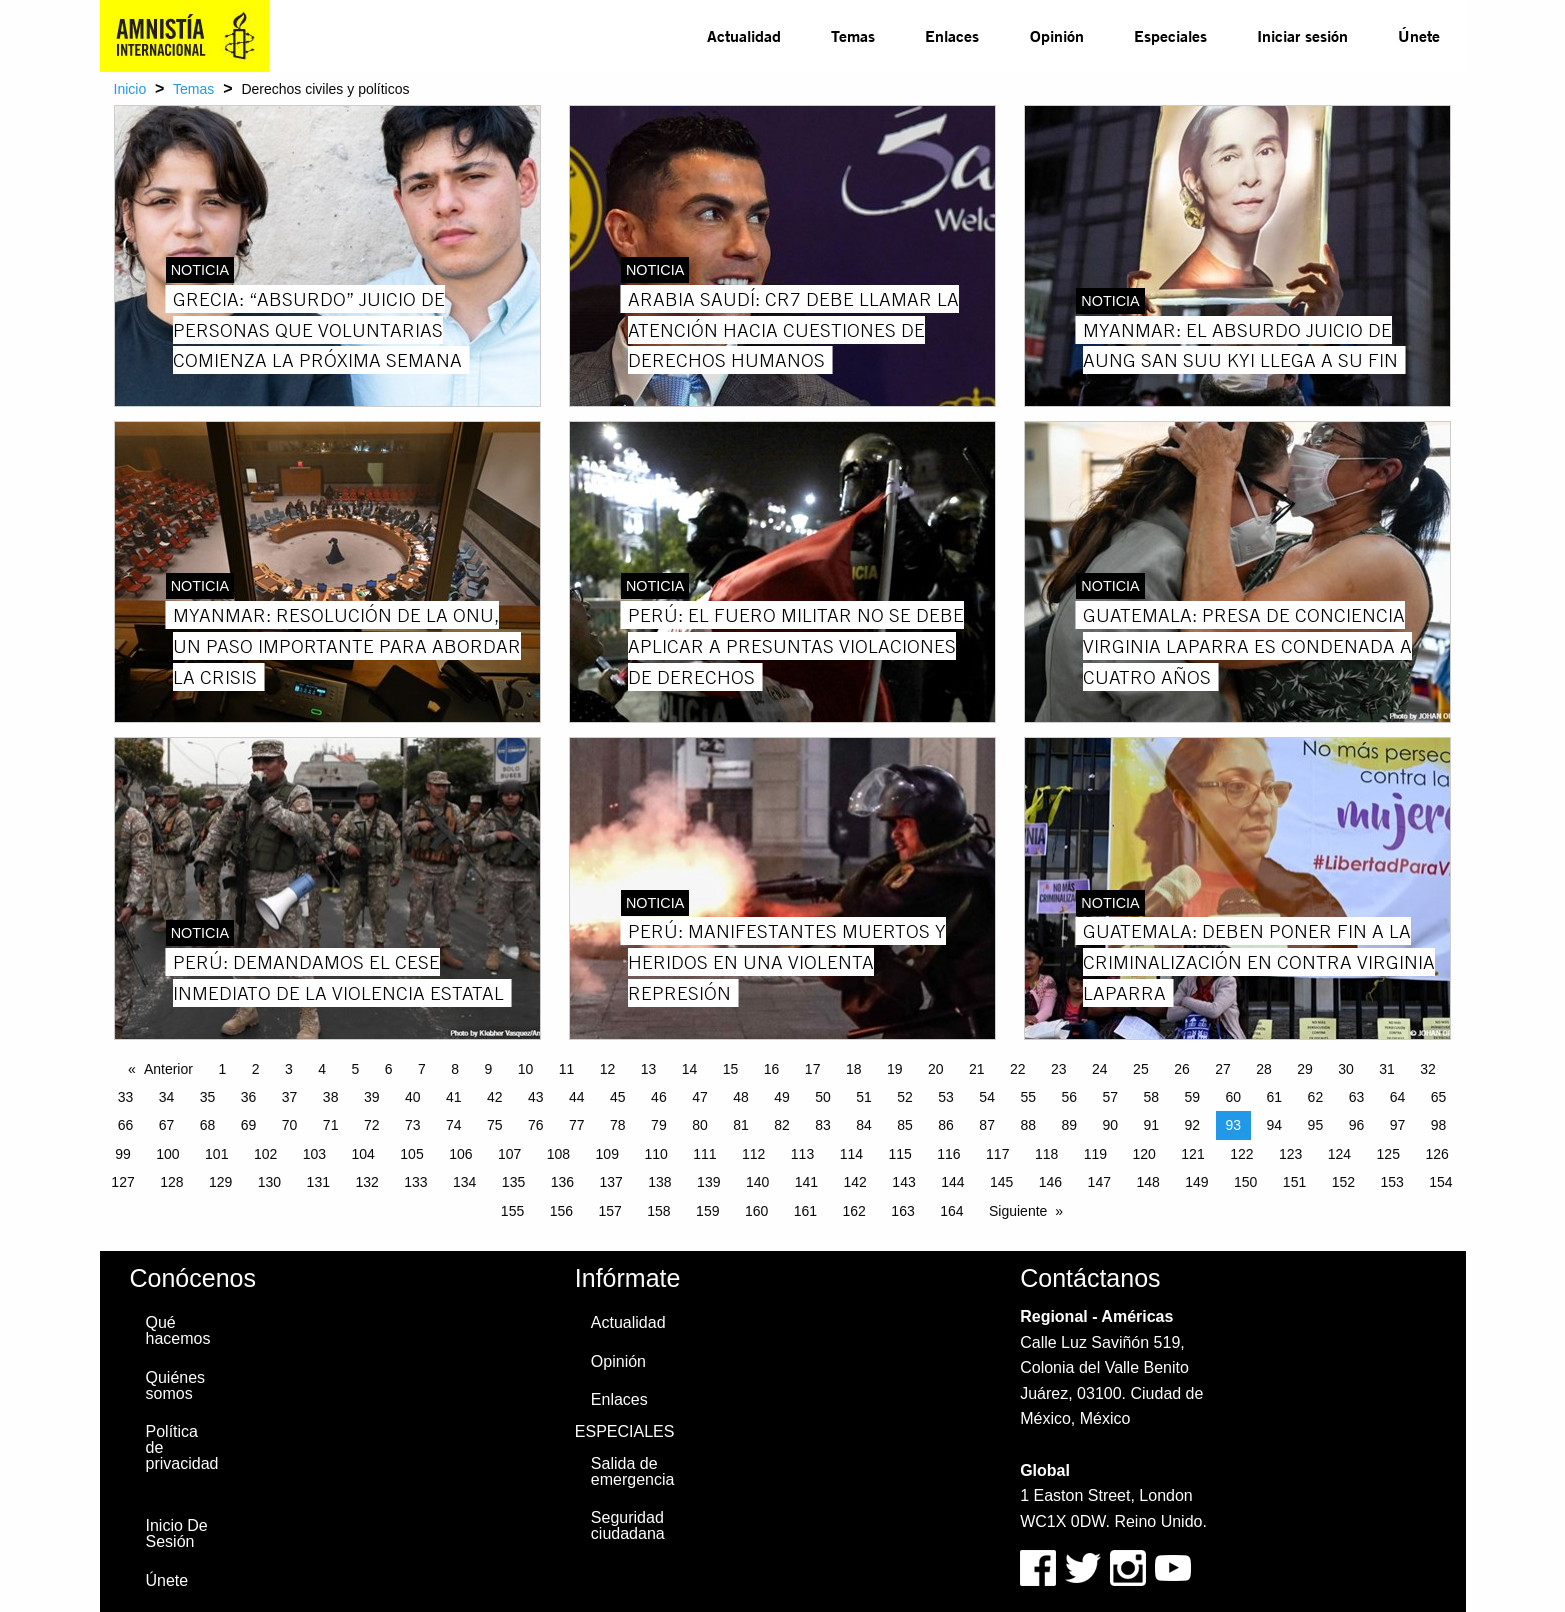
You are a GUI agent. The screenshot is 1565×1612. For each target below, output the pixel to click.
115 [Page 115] (899, 1154)
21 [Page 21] (977, 1069)
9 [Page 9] (488, 1069)
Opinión (1057, 35)
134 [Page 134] (464, 1182)
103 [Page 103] (314, 1154)
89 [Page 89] (1069, 1125)
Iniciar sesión (1302, 35)
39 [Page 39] (372, 1097)
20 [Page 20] (936, 1069)
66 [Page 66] (126, 1125)
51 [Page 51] (864, 1097)
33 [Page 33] (126, 1097)
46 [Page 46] (659, 1097)
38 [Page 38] (331, 1097)
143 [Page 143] (903, 1182)
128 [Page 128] (171, 1182)
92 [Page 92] (1193, 1125)
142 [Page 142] (855, 1182)
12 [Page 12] (608, 1069)
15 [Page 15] (731, 1069)
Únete (1419, 35)
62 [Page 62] (1316, 1097)
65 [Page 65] (1439, 1097)
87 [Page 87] (987, 1125)
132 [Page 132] (366, 1182)
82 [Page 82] (782, 1125)
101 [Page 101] (216, 1154)
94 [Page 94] (1275, 1125)
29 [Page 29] (1305, 1069)
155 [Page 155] (512, 1211)
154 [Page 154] (1440, 1182)
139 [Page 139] (708, 1182)
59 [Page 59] (1193, 1097)
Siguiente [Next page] (1018, 1211)
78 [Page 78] (618, 1125)
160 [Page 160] (756, 1211)
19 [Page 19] (895, 1069)
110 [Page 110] (655, 1154)
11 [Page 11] (567, 1069)
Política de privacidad (182, 1447)
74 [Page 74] (454, 1125)
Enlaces (952, 35)
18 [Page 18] (854, 1069)
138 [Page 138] (659, 1182)
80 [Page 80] (700, 1125)
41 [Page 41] (454, 1097)
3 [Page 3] (289, 1069)
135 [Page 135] (513, 1182)
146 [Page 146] (1050, 1182)
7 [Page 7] (422, 1069)
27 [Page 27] (1223, 1069)
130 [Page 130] (269, 1182)
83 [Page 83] (823, 1125)
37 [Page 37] (290, 1097)
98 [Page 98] (1439, 1125)
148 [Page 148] (1147, 1182)
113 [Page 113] (802, 1154)
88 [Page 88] (1028, 1125)
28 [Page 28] (1264, 1069)
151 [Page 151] (1294, 1182)
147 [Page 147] (1099, 1182)
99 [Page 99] (123, 1154)
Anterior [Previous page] (168, 1069)
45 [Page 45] (618, 1097)
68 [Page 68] (208, 1125)
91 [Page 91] (1151, 1125)
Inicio (130, 89)
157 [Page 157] (609, 1211)
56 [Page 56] (1069, 1097)
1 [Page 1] (222, 1069)
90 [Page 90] (1110, 1125)
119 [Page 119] (1095, 1154)
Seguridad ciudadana (628, 1525)
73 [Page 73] (413, 1125)
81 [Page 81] (741, 1125)
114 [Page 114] (851, 1154)
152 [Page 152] (1343, 1182)
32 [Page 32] (1428, 1069)
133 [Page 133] (415, 1182)
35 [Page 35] (208, 1097)
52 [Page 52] (905, 1097)
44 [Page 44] (577, 1097)
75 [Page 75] (495, 1125)
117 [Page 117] (997, 1154)
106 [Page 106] (460, 1154)
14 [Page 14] (690, 1069)
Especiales (1170, 35)
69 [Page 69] (249, 1125)
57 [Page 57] (1110, 1097)
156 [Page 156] (561, 1211)
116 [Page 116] (948, 1154)
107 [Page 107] (509, 1154)
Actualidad (744, 35)
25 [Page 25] (1141, 1069)
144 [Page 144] (952, 1182)
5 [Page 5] (355, 1069)
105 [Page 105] (411, 1154)
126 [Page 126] (1436, 1154)
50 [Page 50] (823, 1097)
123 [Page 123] (1290, 1154)
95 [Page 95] (1316, 1125)
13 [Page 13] (649, 1069)
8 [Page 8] (455, 1069)
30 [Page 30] (1346, 1069)
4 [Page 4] (322, 1069)
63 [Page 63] (1357, 1097)
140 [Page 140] (757, 1182)
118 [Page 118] (1046, 1154)
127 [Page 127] (122, 1182)
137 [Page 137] (610, 1182)
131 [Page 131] (318, 1182)
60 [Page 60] (1234, 1097)
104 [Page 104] (363, 1154)
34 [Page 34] (167, 1097)
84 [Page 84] (864, 1125)
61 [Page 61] (1275, 1097)
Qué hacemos (178, 1330)
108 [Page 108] (558, 1154)
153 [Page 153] (1391, 1182)
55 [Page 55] (1028, 1097)
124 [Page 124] (1339, 1154)
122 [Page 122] (1241, 1154)
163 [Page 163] (902, 1211)
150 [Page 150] (1245, 1182)
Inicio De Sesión (177, 1533)
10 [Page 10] (526, 1069)
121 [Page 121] (1192, 1154)
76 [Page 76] (536, 1125)
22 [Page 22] (1018, 1069)
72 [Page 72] (372, 1125)
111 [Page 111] (704, 1154)
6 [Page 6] (389, 1069)
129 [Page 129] (220, 1182)
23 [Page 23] (1059, 1069)
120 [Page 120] (1144, 1154)
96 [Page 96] (1357, 1125)
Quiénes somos (176, 1385)
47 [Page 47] (700, 1097)
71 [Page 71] (331, 1125)
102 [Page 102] (265, 1154)
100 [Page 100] (167, 1154)
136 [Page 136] (562, 1182)
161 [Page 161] (805, 1211)
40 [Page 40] (413, 1097)
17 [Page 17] (813, 1069)
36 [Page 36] (249, 1097)
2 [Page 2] (256, 1069)
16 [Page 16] (772, 1069)
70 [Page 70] (290, 1125)
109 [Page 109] (607, 1154)
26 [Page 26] (1182, 1069)
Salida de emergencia (633, 1471)
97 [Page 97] (1398, 1125)
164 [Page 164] (951, 1211)
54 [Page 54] (987, 1097)
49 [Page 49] (782, 1097)
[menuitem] (744, 36)
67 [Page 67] (167, 1125)
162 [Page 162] (854, 1211)
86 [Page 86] (946, 1125)
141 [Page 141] (806, 1182)
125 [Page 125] (1388, 1154)
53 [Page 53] (946, 1097)
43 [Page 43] (536, 1097)
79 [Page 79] (659, 1125)
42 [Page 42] (495, 1097)
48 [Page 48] (741, 1097)
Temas (853, 35)
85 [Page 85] (905, 1125)
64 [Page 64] (1398, 1097)
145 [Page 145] (1001, 1182)
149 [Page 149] (1196, 1182)
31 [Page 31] (1387, 1069)
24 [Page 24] (1100, 1069)
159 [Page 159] (707, 1211)
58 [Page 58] (1151, 1097)
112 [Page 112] (753, 1154)
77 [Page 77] (577, 1125)
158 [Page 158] (658, 1211)
